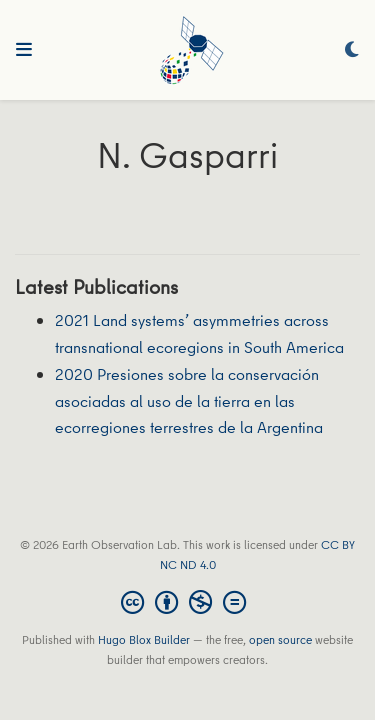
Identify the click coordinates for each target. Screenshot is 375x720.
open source (280, 639)
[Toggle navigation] (24, 50)
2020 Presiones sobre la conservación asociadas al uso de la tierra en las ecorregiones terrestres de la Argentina (189, 400)
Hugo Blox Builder (144, 639)
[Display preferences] (352, 50)
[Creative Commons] (187, 602)
